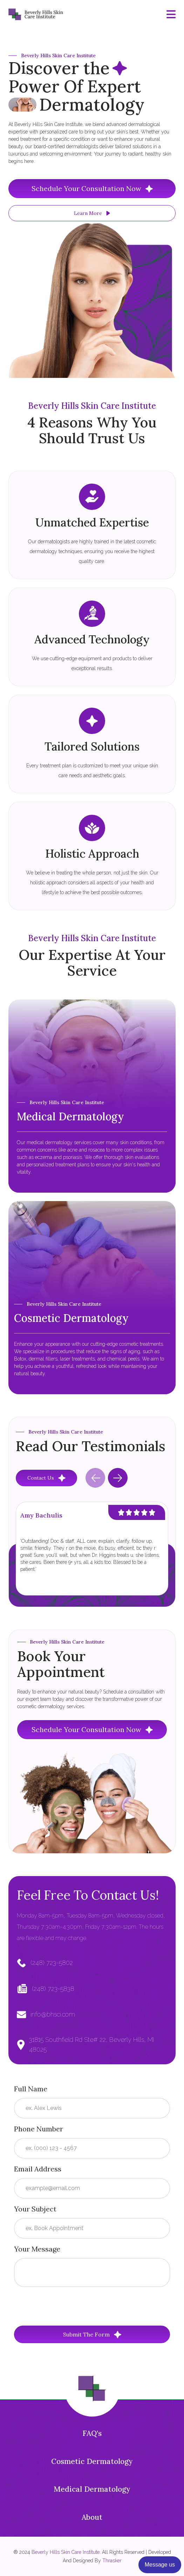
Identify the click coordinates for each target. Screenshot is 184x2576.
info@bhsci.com (52, 2014)
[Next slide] (118, 1478)
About (92, 2517)
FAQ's (92, 2433)
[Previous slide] (95, 1478)
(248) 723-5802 (51, 1962)
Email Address (37, 2168)
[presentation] (67, 2306)
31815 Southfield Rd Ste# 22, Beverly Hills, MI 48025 (91, 2044)
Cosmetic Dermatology (92, 2461)
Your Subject (35, 2208)
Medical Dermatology (92, 2489)
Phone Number (38, 2128)
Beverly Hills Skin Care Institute (66, 2552)
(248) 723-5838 (53, 1988)
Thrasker (112, 2560)
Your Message (37, 2248)
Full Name (30, 2088)
